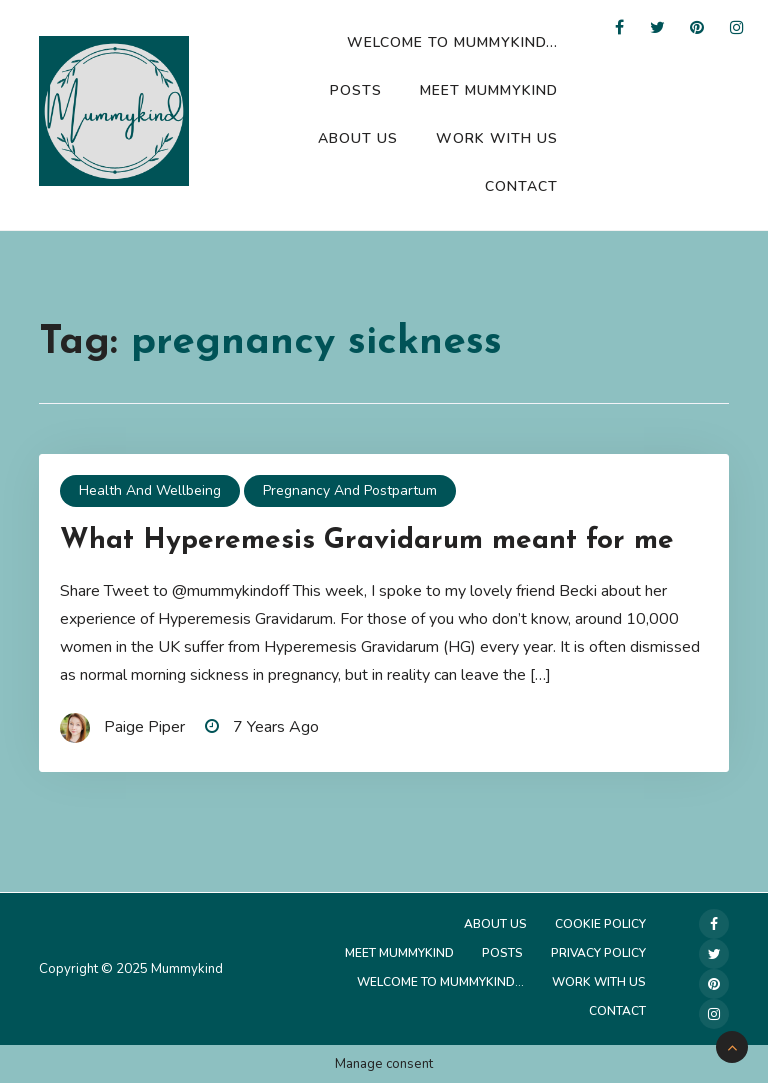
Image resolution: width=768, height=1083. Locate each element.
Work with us (497, 138)
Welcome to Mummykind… (452, 42)
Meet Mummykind (489, 90)
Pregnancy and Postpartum (350, 490)
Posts (356, 90)
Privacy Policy (598, 953)
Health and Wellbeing (150, 490)
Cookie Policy (600, 924)
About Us (358, 138)
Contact (521, 186)
